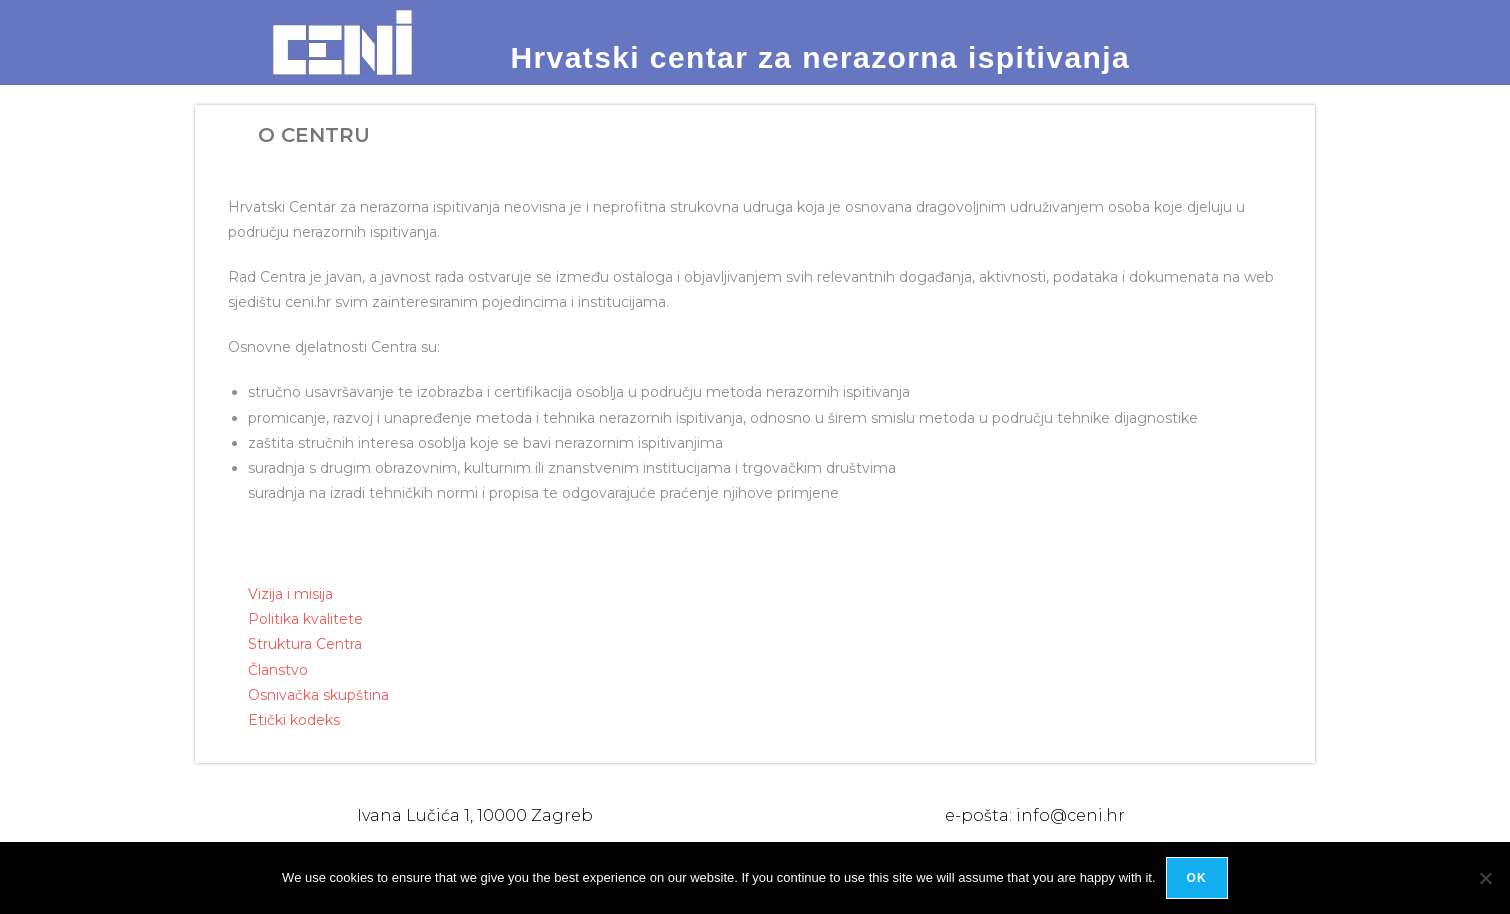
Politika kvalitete (305, 619)
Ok (1197, 878)
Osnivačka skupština (318, 695)
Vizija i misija (290, 594)
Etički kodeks (294, 720)
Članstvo (278, 670)
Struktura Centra (305, 644)
